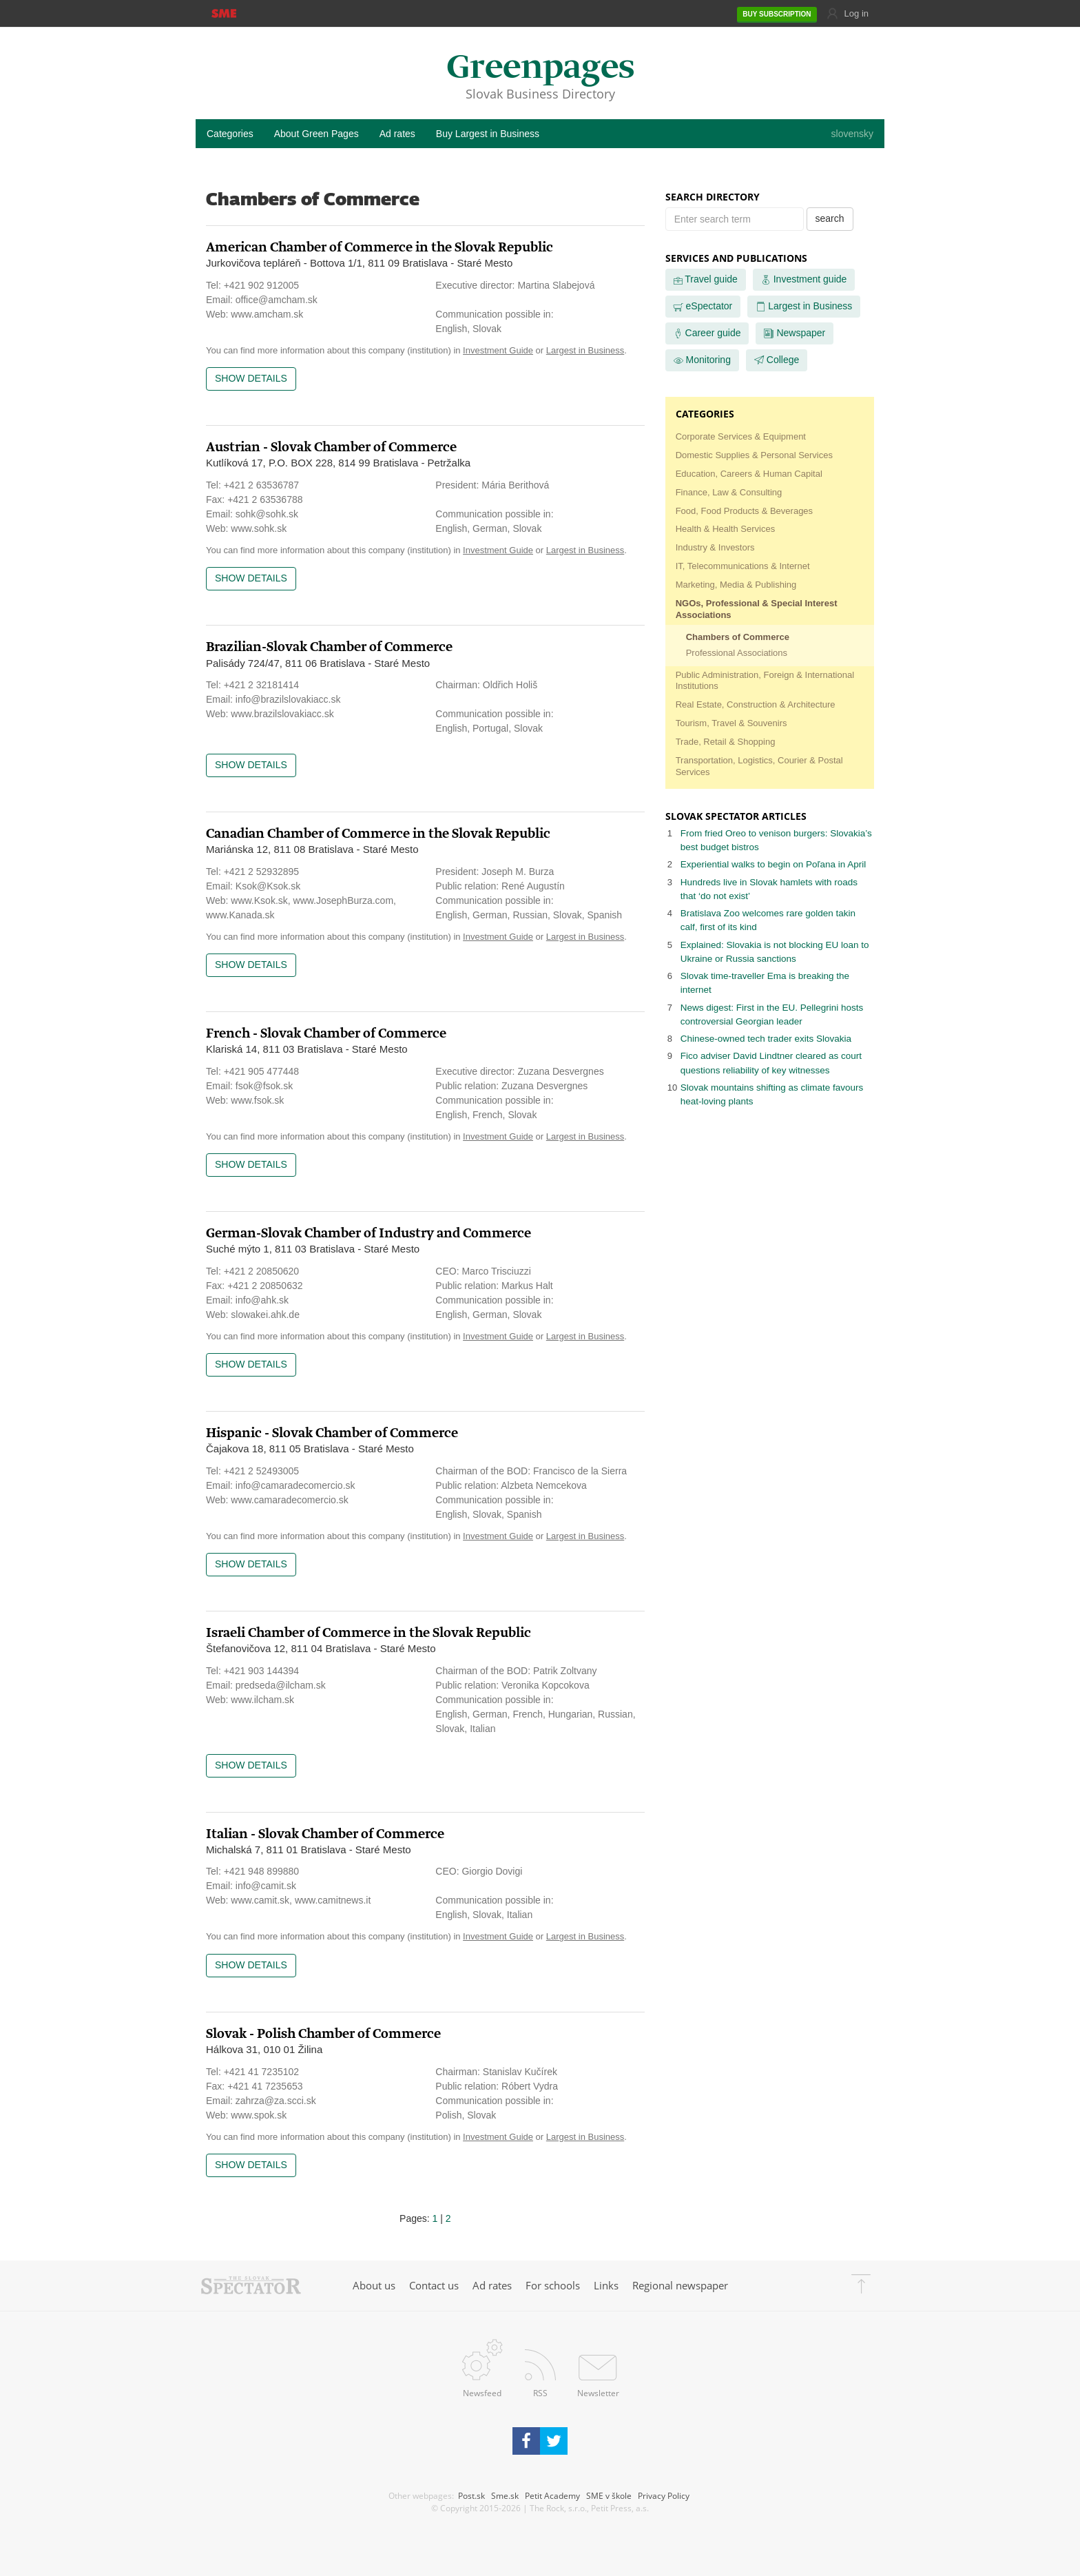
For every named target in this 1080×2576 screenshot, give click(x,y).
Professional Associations (736, 653)
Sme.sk (505, 2495)
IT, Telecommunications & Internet (743, 566)
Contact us (434, 2285)
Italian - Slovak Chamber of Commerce (325, 1834)
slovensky (852, 133)
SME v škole (609, 2495)
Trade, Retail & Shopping (726, 741)
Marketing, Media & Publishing (736, 584)
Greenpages (540, 68)
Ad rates (397, 133)
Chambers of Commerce (737, 637)
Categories (230, 133)
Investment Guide (498, 350)
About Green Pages (316, 133)
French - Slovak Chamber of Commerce (326, 1033)
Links (606, 2285)
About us (374, 2285)
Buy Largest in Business (487, 133)
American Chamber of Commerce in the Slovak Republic (379, 247)
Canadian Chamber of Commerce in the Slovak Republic (378, 834)
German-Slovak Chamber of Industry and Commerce (368, 1233)
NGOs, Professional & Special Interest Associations (757, 609)
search (830, 218)
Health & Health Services (726, 529)
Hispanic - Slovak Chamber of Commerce (332, 1433)
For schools (553, 2285)
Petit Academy (552, 2495)
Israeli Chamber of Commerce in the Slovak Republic (368, 1633)
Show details (251, 378)
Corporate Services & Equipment (741, 436)
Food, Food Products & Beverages (744, 511)
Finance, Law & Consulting (729, 492)
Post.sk (471, 2495)
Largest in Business (585, 350)
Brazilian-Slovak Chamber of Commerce (329, 647)
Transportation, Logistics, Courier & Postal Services (759, 766)
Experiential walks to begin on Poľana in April (773, 864)
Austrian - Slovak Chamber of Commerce (331, 447)
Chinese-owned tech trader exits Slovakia (766, 1038)
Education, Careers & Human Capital (749, 473)
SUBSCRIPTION (776, 14)
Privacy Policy (663, 2495)
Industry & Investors (715, 547)
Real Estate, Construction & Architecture (755, 704)
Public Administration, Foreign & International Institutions (765, 681)
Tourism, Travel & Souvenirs (731, 723)
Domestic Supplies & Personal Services (754, 455)
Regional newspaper (680, 2285)
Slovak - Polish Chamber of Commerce (323, 2034)
